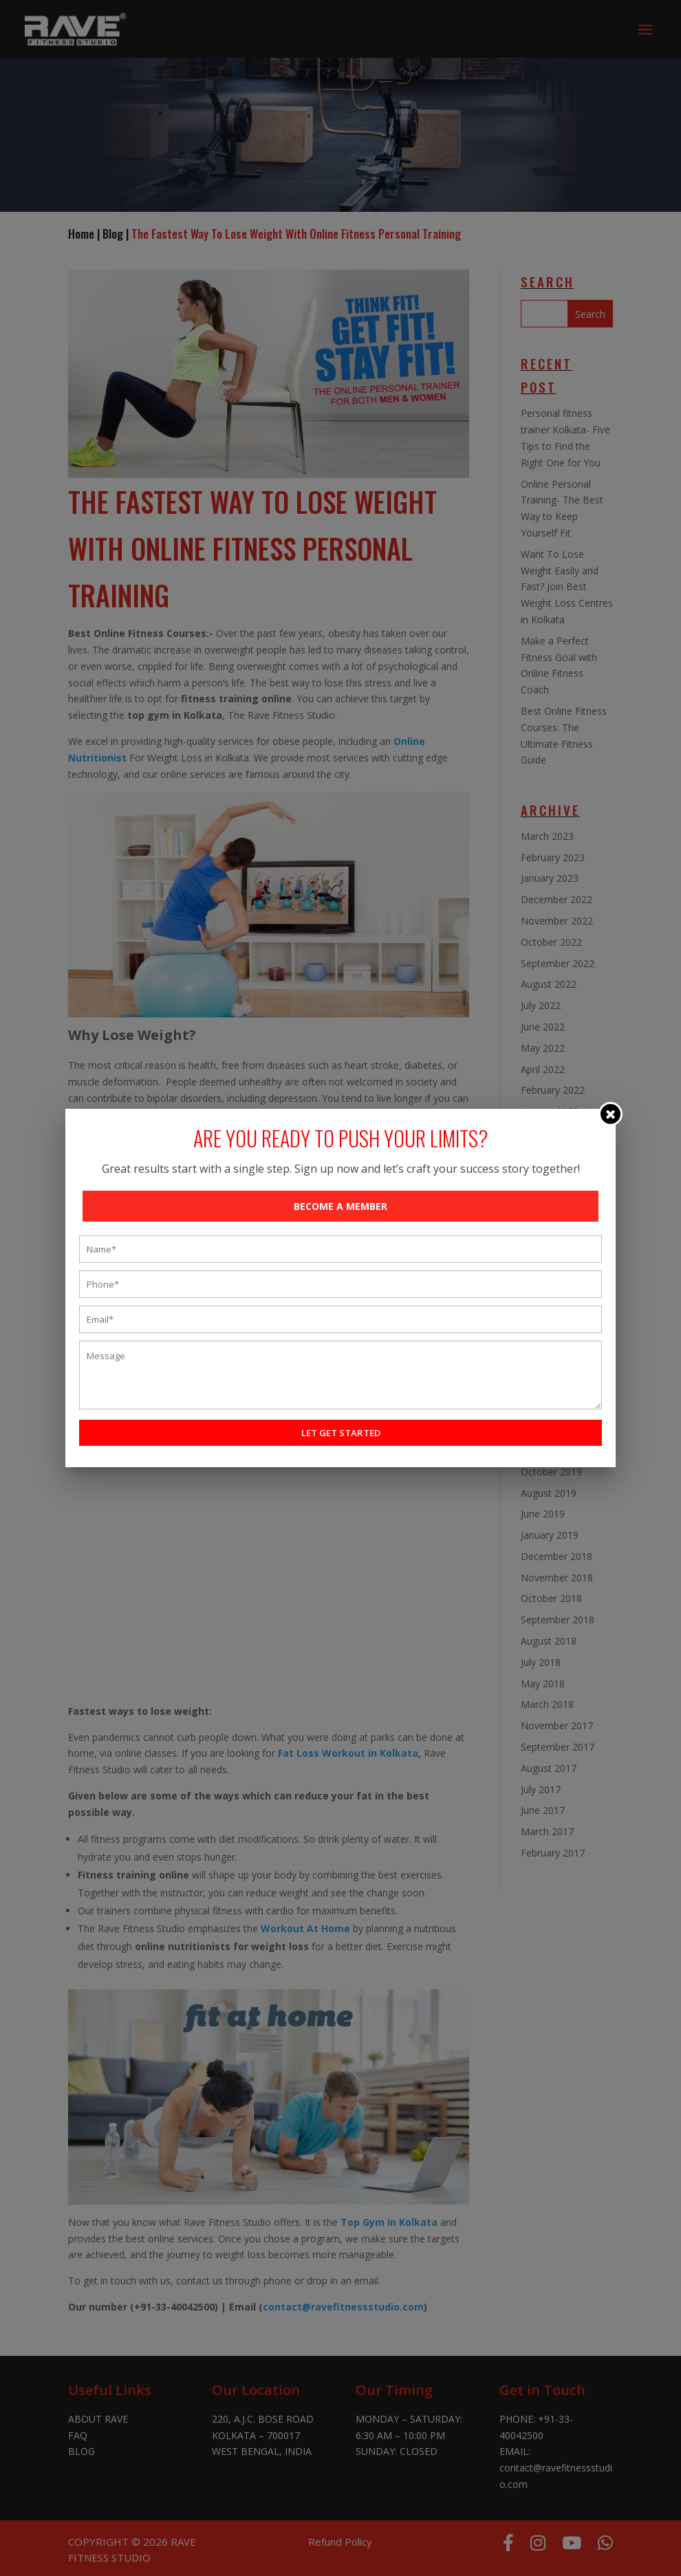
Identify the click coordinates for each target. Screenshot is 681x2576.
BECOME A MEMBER (340, 1206)
